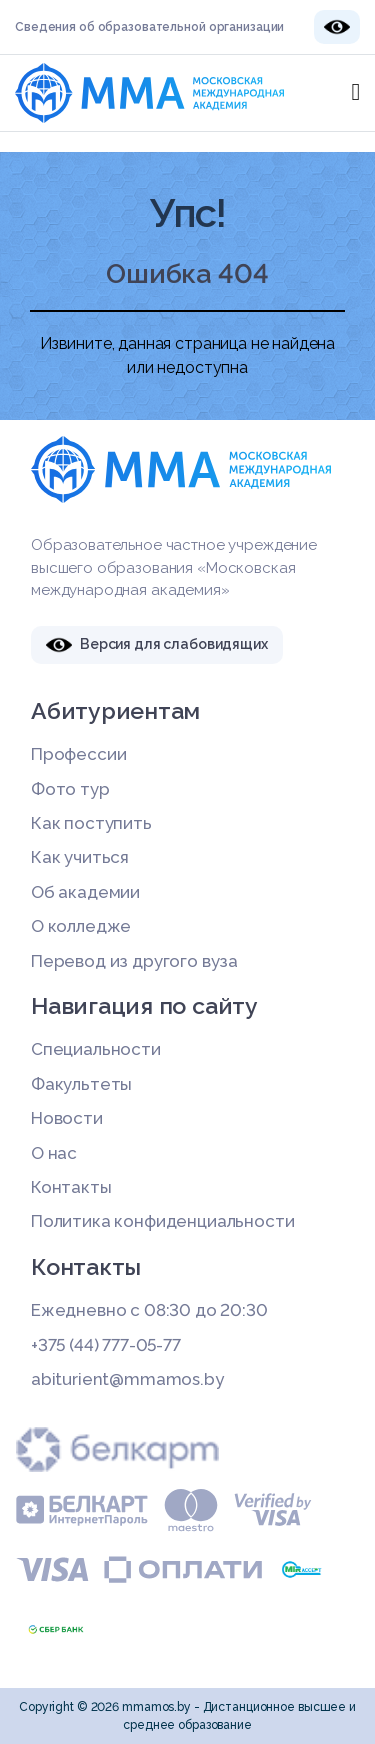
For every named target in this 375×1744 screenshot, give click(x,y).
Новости (67, 1118)
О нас (54, 1153)
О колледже (81, 926)
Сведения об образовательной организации (149, 27)
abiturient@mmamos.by (127, 1379)
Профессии (78, 754)
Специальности (96, 1049)
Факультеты (81, 1084)
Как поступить (91, 823)
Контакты (71, 1187)
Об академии (85, 892)
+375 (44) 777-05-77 (106, 1345)
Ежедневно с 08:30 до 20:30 (149, 1310)
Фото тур (70, 789)
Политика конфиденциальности (162, 1221)
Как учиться (80, 857)
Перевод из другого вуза (134, 961)
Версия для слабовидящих (157, 645)
